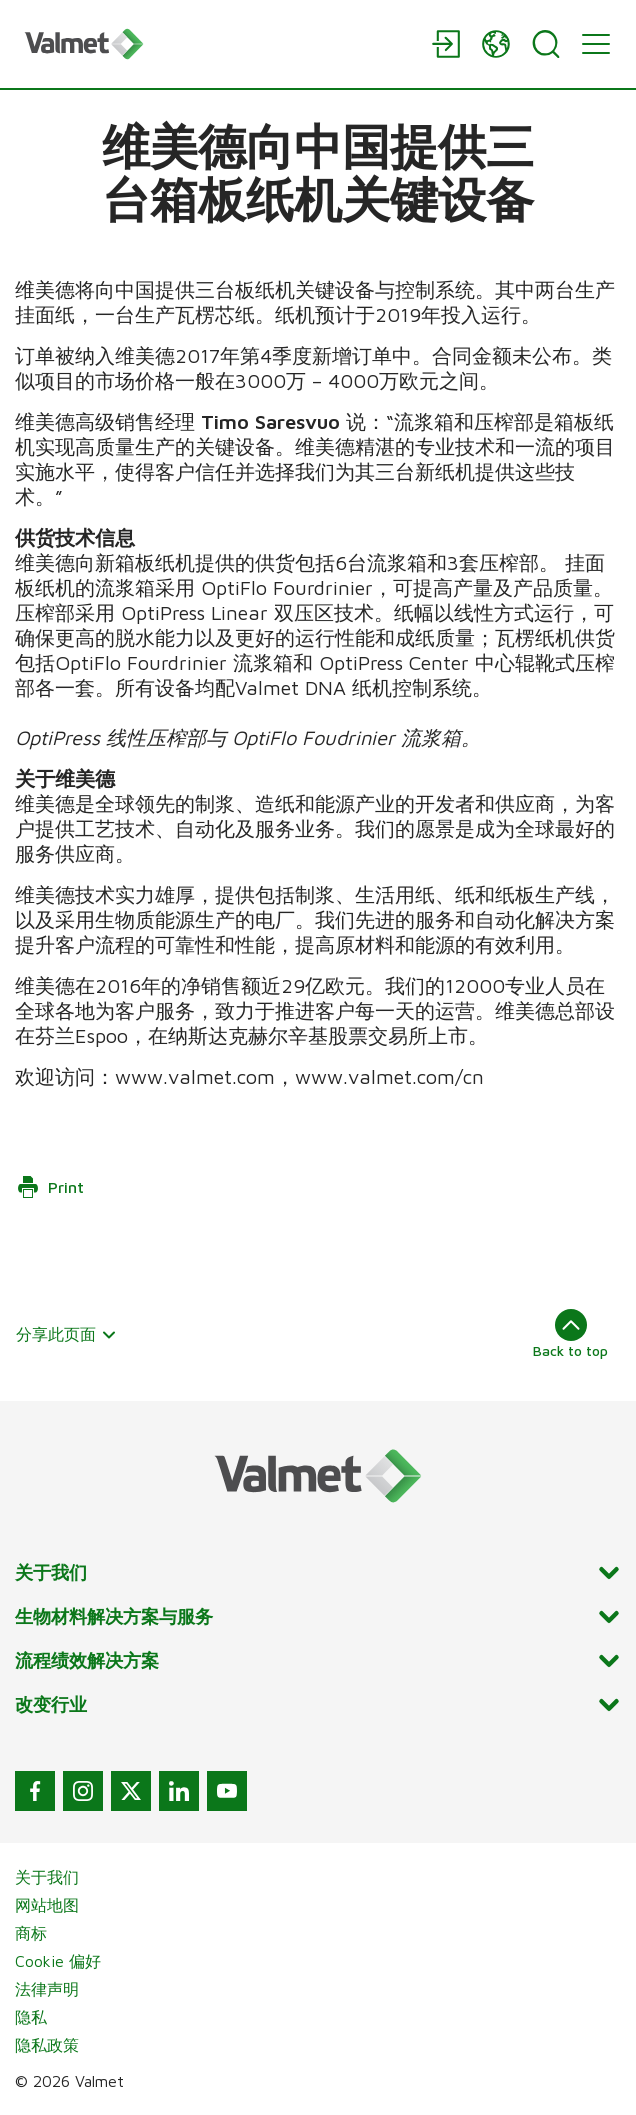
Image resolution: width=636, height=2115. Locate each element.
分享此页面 (66, 1334)
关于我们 (47, 1877)
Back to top (570, 1334)
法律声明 (47, 1989)
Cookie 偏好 (58, 1961)
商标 (31, 1933)
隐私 (31, 2017)
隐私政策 (47, 2045)
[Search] (546, 44)
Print (50, 1187)
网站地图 (47, 1905)
